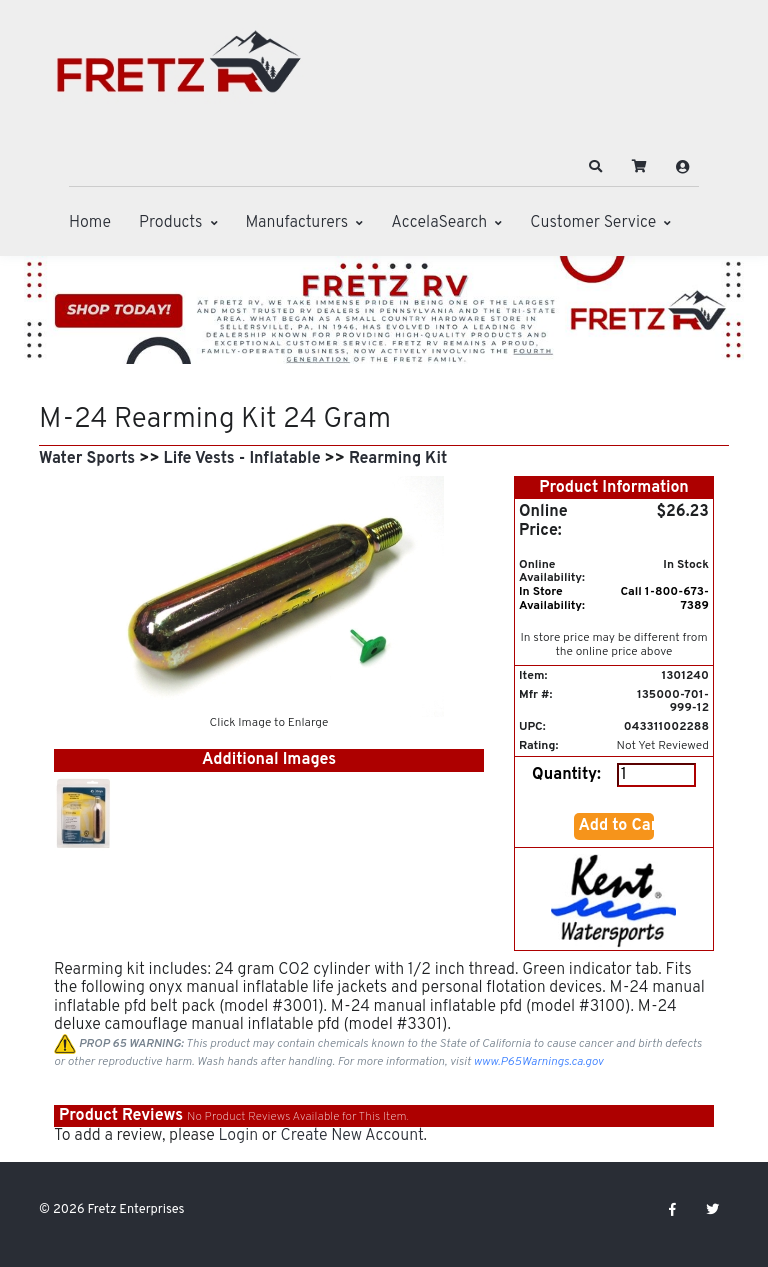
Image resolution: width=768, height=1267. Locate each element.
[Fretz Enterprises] (179, 72)
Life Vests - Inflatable (242, 459)
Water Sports (87, 459)
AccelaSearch (439, 223)
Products (170, 223)
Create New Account (351, 1136)
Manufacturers (297, 223)
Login (238, 1136)
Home (90, 223)
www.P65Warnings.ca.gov (539, 1062)
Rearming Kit (398, 459)
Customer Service (593, 223)
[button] (596, 167)
